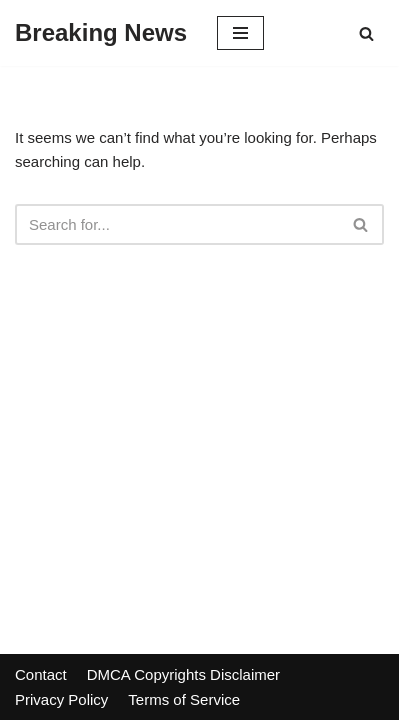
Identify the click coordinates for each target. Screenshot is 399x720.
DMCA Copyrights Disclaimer (183, 674)
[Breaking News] (101, 33)
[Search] (366, 33)
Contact (41, 674)
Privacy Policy (61, 699)
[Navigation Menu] (240, 33)
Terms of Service (184, 699)
